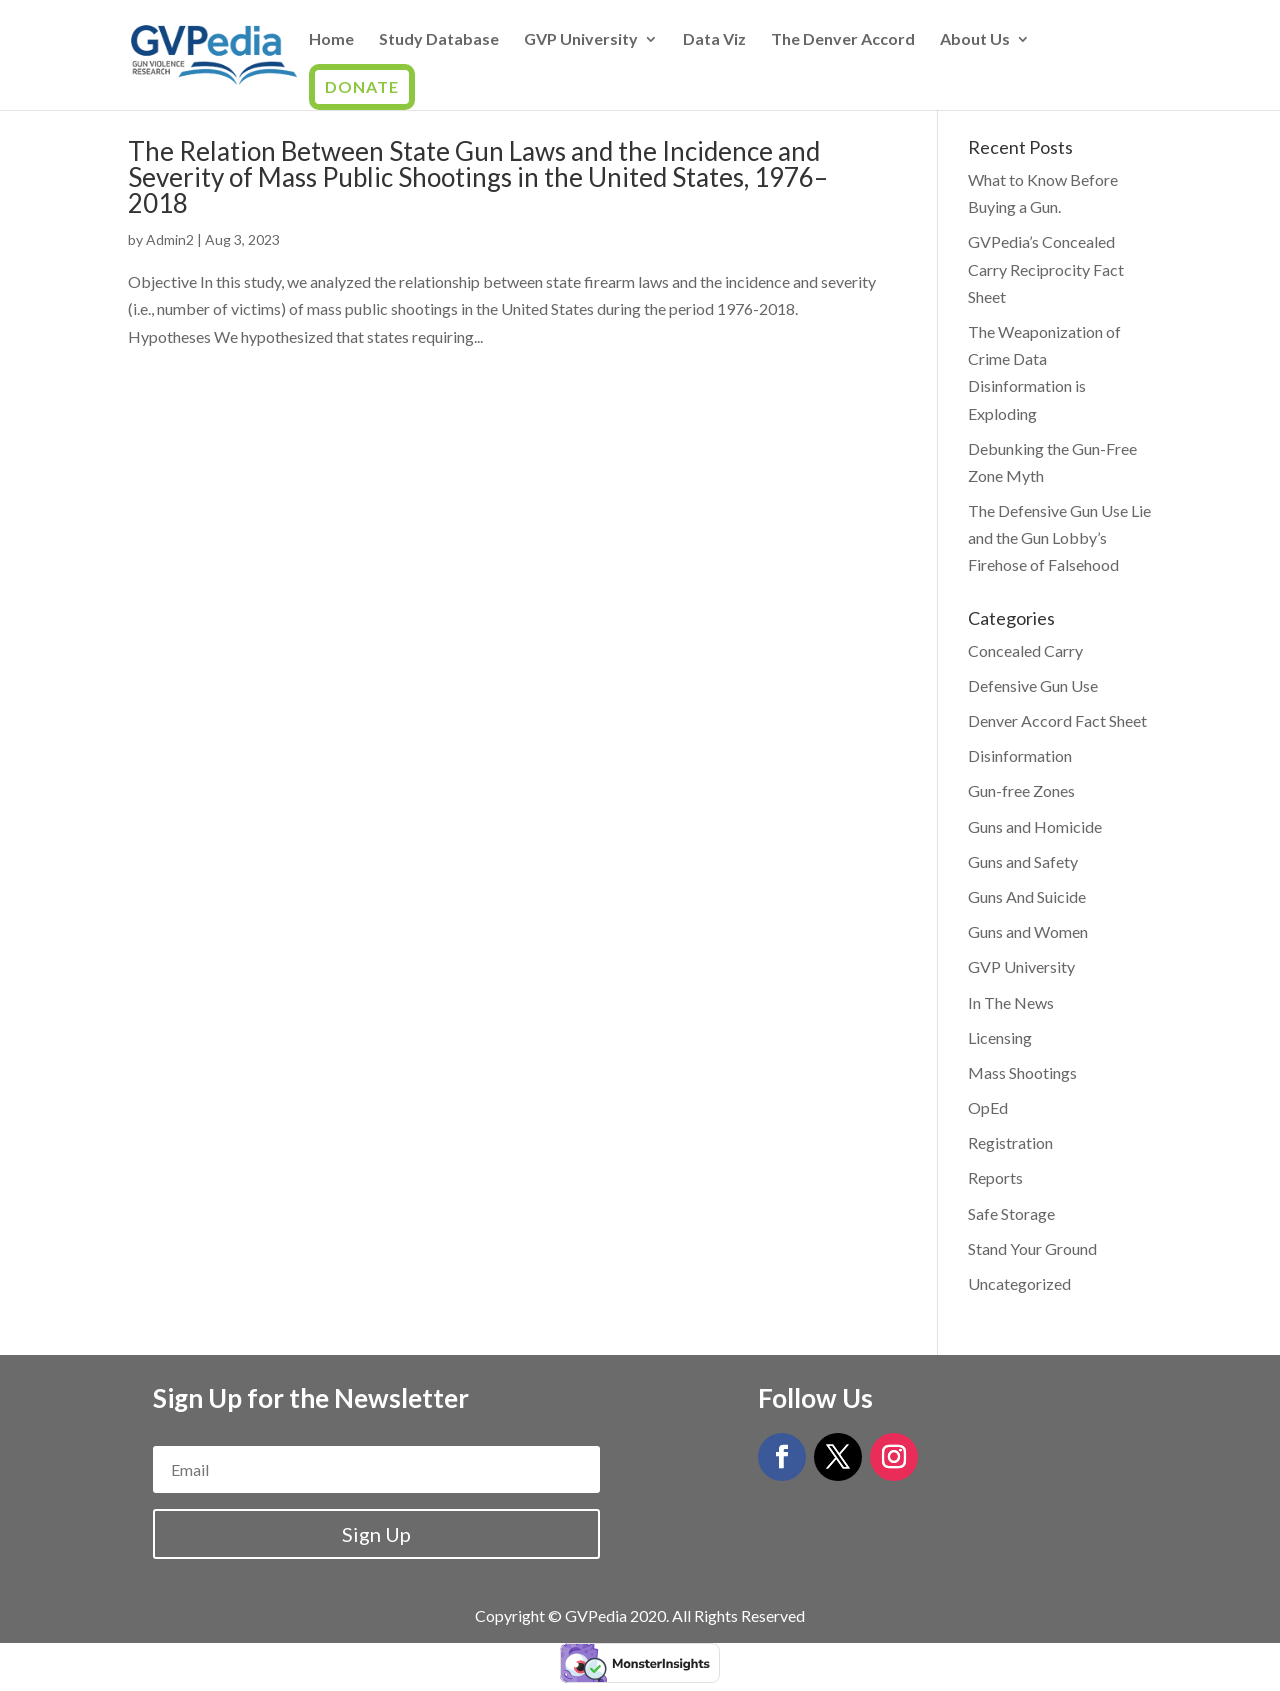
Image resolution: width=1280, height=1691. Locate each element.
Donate (362, 86)
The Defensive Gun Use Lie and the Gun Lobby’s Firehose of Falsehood (1059, 537)
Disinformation (1020, 755)
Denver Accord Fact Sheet (1057, 720)
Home (331, 40)
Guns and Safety (1023, 861)
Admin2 (170, 239)
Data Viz (714, 40)
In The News (1011, 1002)
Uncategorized (1019, 1283)
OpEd (988, 1107)
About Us (975, 40)
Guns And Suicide (1027, 896)
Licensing (1000, 1037)
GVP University (581, 40)
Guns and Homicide (1035, 826)
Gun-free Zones (1021, 790)
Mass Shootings (1022, 1072)
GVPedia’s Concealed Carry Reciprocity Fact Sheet (1046, 268)
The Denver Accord (843, 40)
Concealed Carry (1025, 650)
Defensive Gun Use (1033, 685)
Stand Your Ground (1032, 1248)
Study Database (439, 40)
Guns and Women (1028, 931)
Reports (995, 1177)
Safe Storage (1011, 1213)
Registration (1010, 1142)
